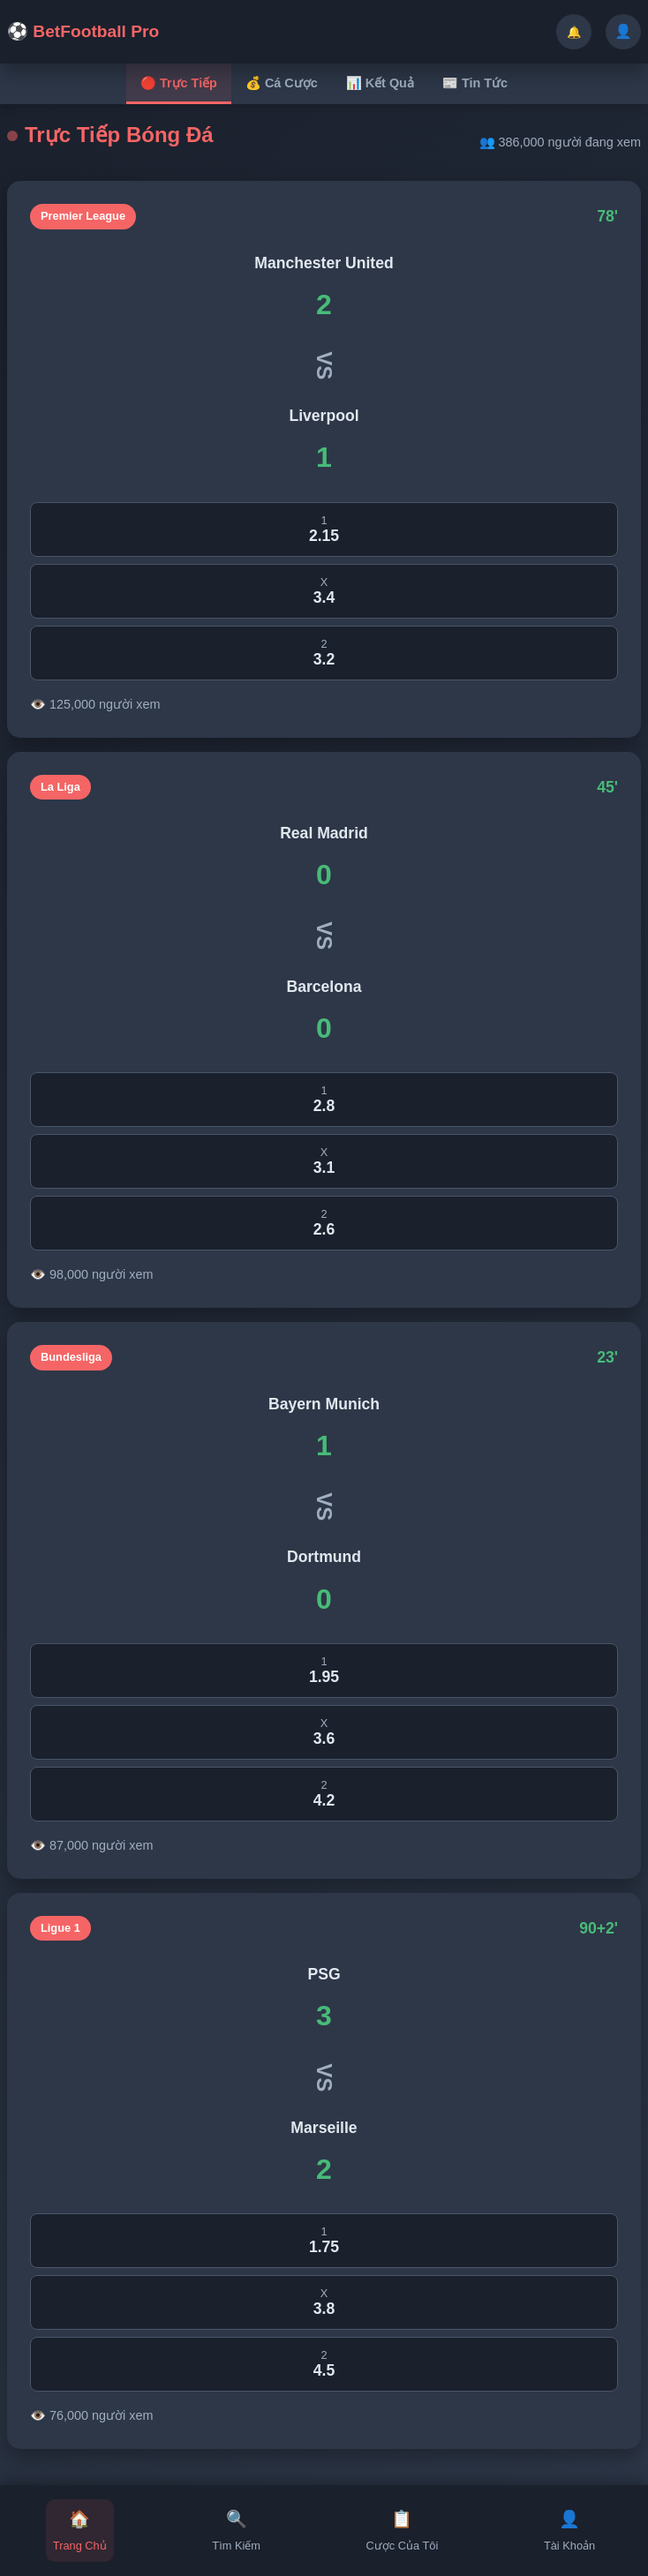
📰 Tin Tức (475, 83)
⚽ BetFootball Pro (83, 31)
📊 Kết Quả (380, 83)
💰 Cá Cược (281, 83)
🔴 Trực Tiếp (178, 83)
